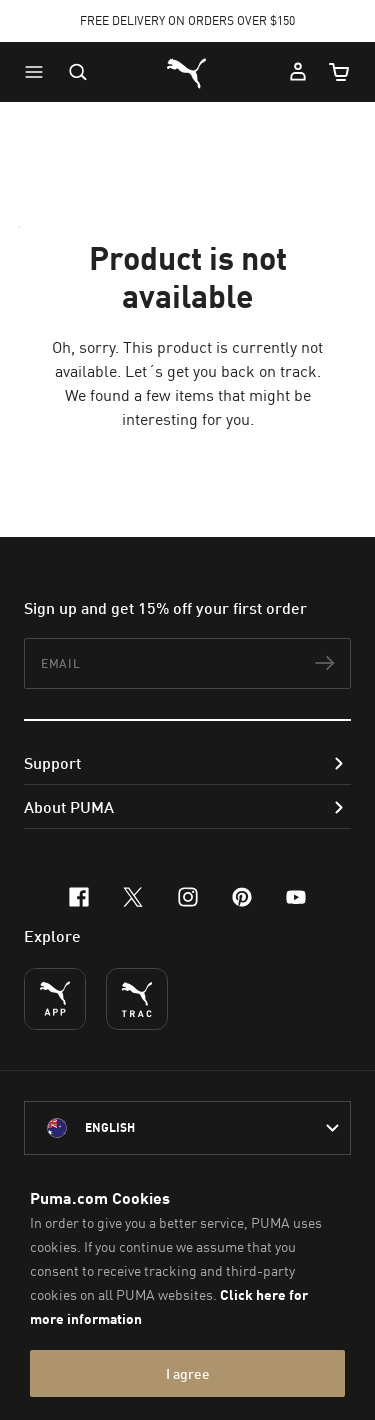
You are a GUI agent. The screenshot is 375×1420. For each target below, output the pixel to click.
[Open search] (78, 72)
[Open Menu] (39, 72)
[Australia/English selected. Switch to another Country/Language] (187, 1128)
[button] (39, 72)
